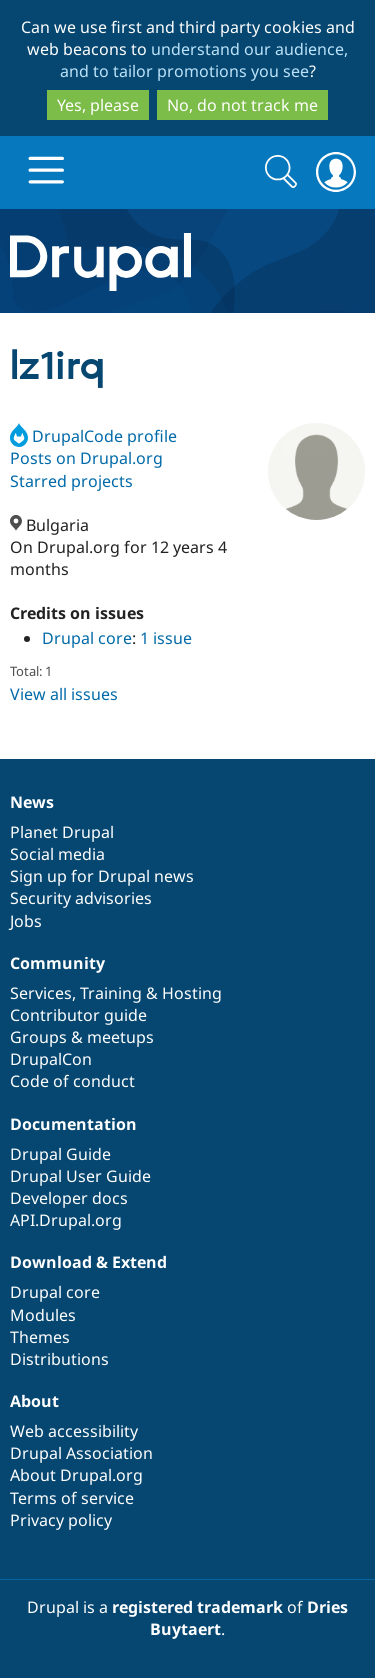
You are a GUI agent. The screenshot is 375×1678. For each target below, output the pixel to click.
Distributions (59, 1359)
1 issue (166, 638)
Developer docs (69, 1198)
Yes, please (98, 105)
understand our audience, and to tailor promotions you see (204, 60)
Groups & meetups (82, 1037)
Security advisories (81, 898)
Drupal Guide (60, 1154)
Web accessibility (74, 1431)
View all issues (64, 694)
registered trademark (197, 1607)
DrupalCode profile (93, 436)
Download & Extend (88, 1262)
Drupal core (87, 638)
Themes (40, 1337)
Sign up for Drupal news (102, 876)
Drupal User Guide (80, 1176)
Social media (57, 854)
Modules (43, 1315)
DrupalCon (51, 1059)
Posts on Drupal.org (86, 458)
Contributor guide (78, 1015)
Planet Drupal (62, 832)
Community (57, 963)
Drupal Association (81, 1453)
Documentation (73, 1124)
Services (41, 993)
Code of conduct (72, 1081)
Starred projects (71, 481)
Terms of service (72, 1498)
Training (111, 993)
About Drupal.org (76, 1475)
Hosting (192, 993)
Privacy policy (61, 1520)
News (32, 802)
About (34, 1401)
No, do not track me (242, 105)
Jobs (26, 921)
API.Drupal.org (66, 1220)
